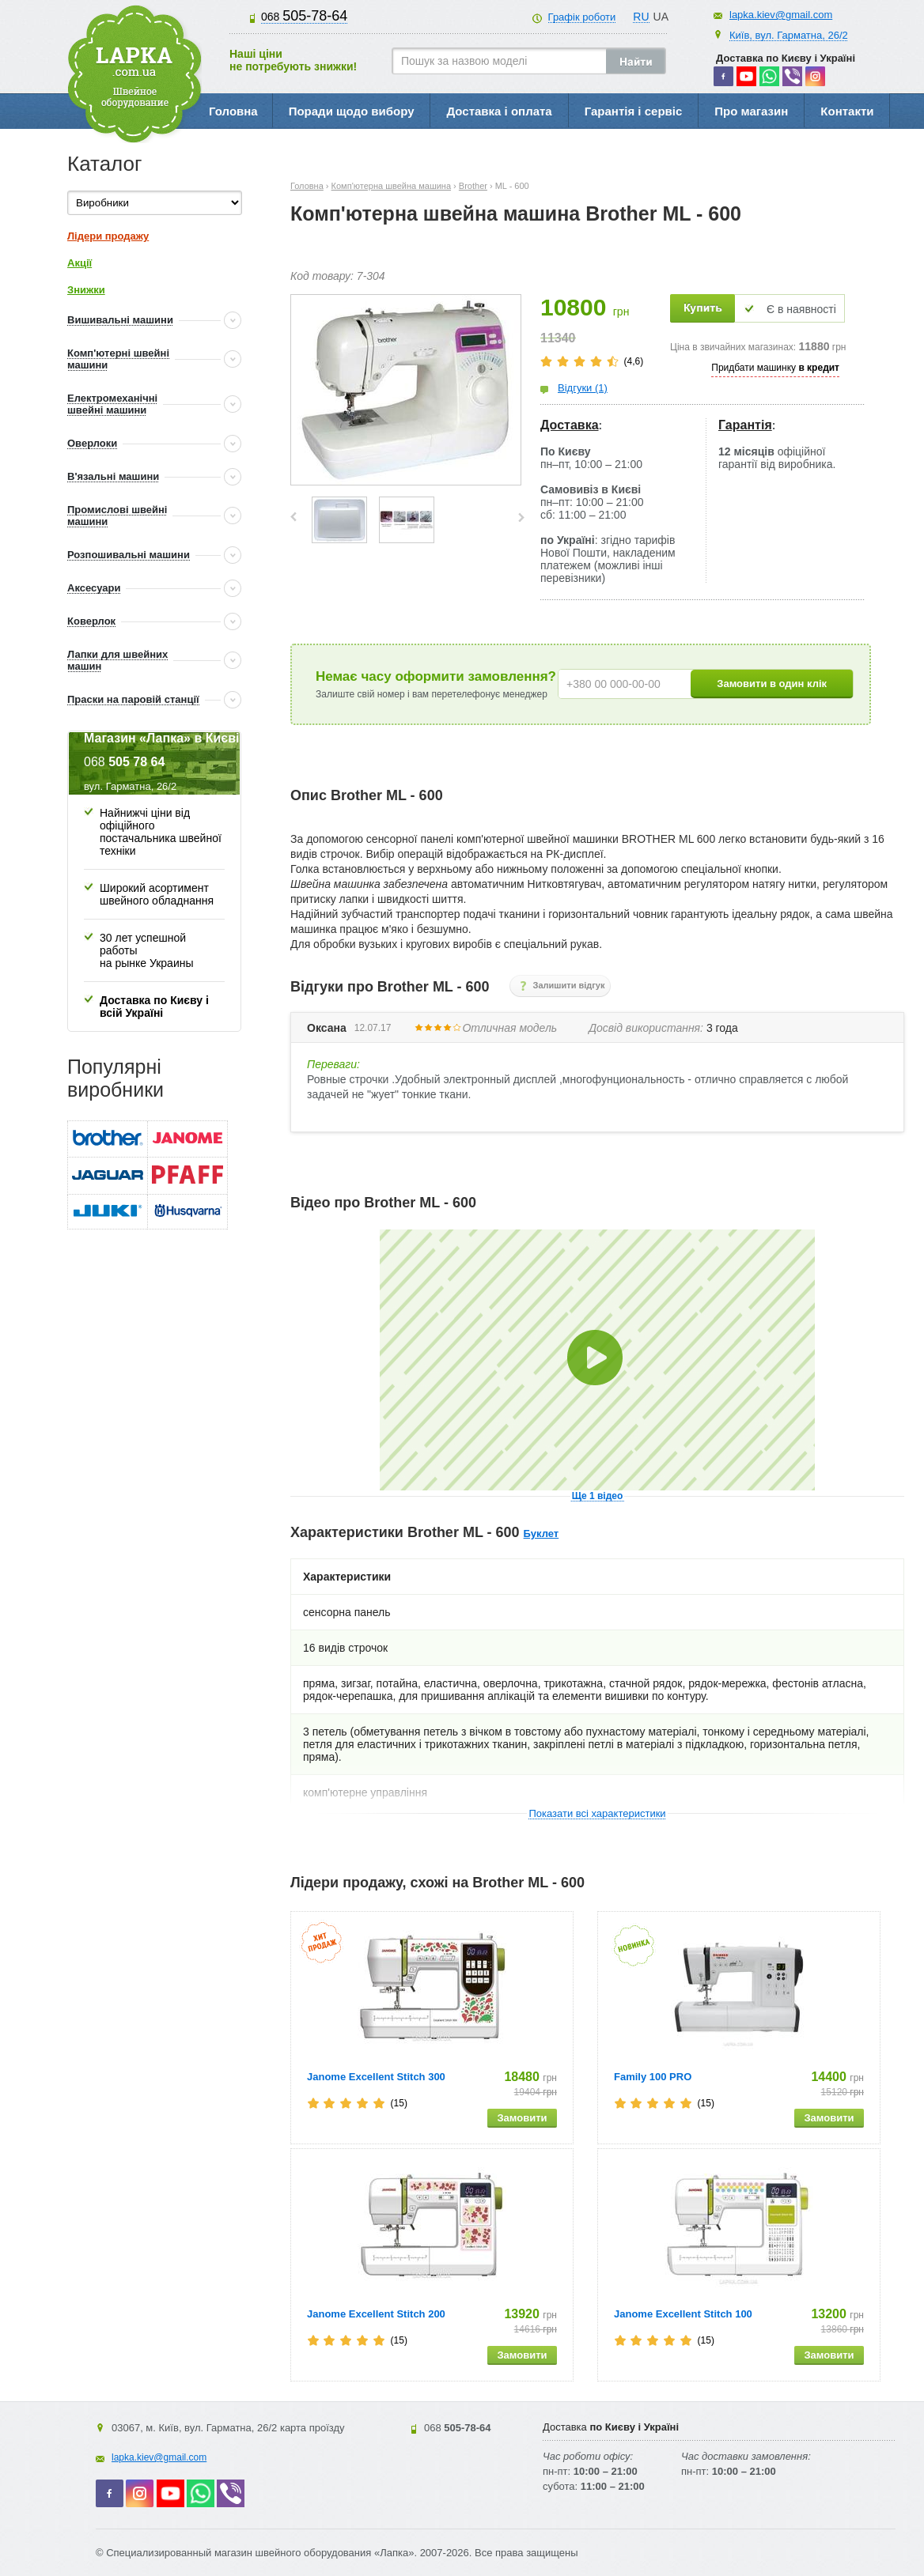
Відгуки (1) (583, 388)
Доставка (569, 425)
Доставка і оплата (498, 111)
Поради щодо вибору (352, 111)
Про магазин (751, 111)
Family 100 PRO (652, 2077)
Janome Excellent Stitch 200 (376, 2314)
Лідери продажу (108, 236)
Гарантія (745, 425)
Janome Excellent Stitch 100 (683, 2314)
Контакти (846, 111)
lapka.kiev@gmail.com (780, 15)
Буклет (541, 1533)
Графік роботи (582, 17)
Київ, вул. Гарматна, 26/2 (788, 35)
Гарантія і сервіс (634, 111)
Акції (79, 263)
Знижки (86, 290)
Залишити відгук (569, 985)
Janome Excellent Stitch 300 (376, 2077)
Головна (233, 111)
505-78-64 (304, 16)
